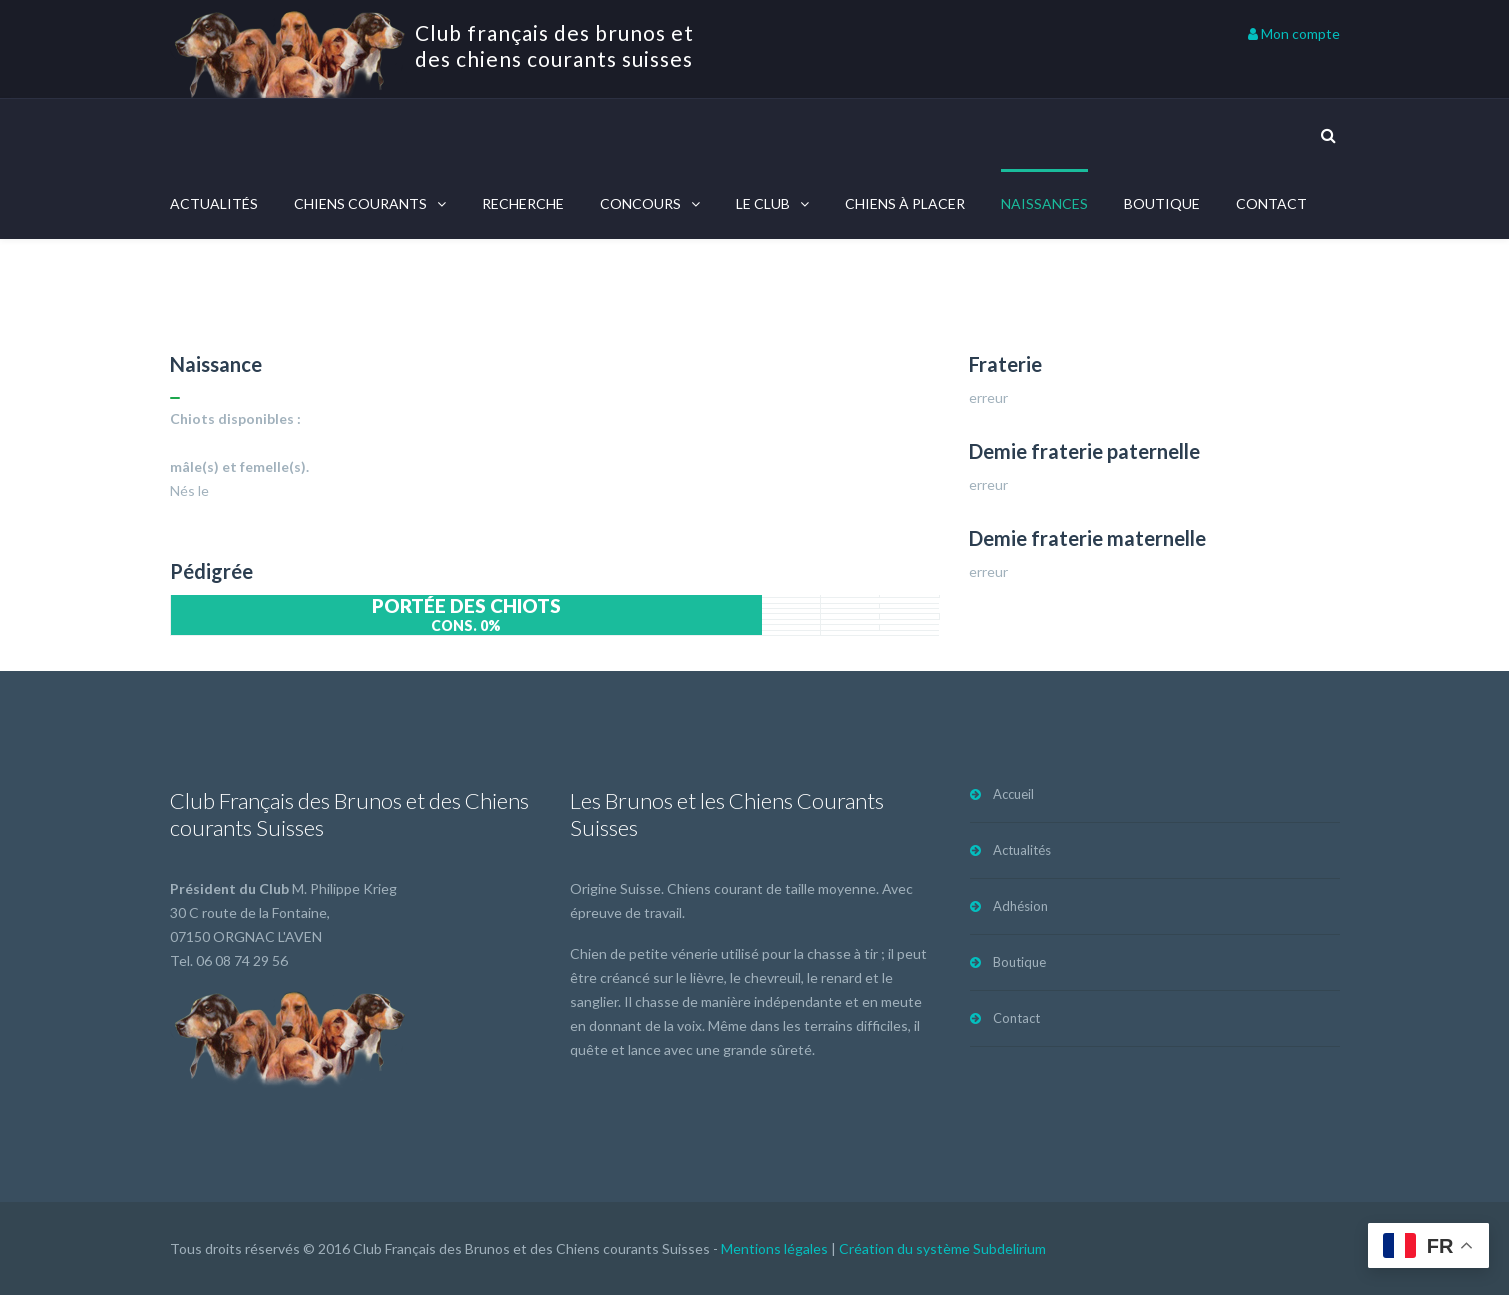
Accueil (1013, 794)
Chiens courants (360, 203)
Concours (640, 203)
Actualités (214, 203)
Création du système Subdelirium (942, 1248)
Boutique (1162, 203)
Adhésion (1020, 906)
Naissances (1044, 203)
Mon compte (1294, 33)
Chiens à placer (905, 203)
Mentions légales (774, 1248)
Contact (1271, 203)
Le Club (763, 203)
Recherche (523, 203)
